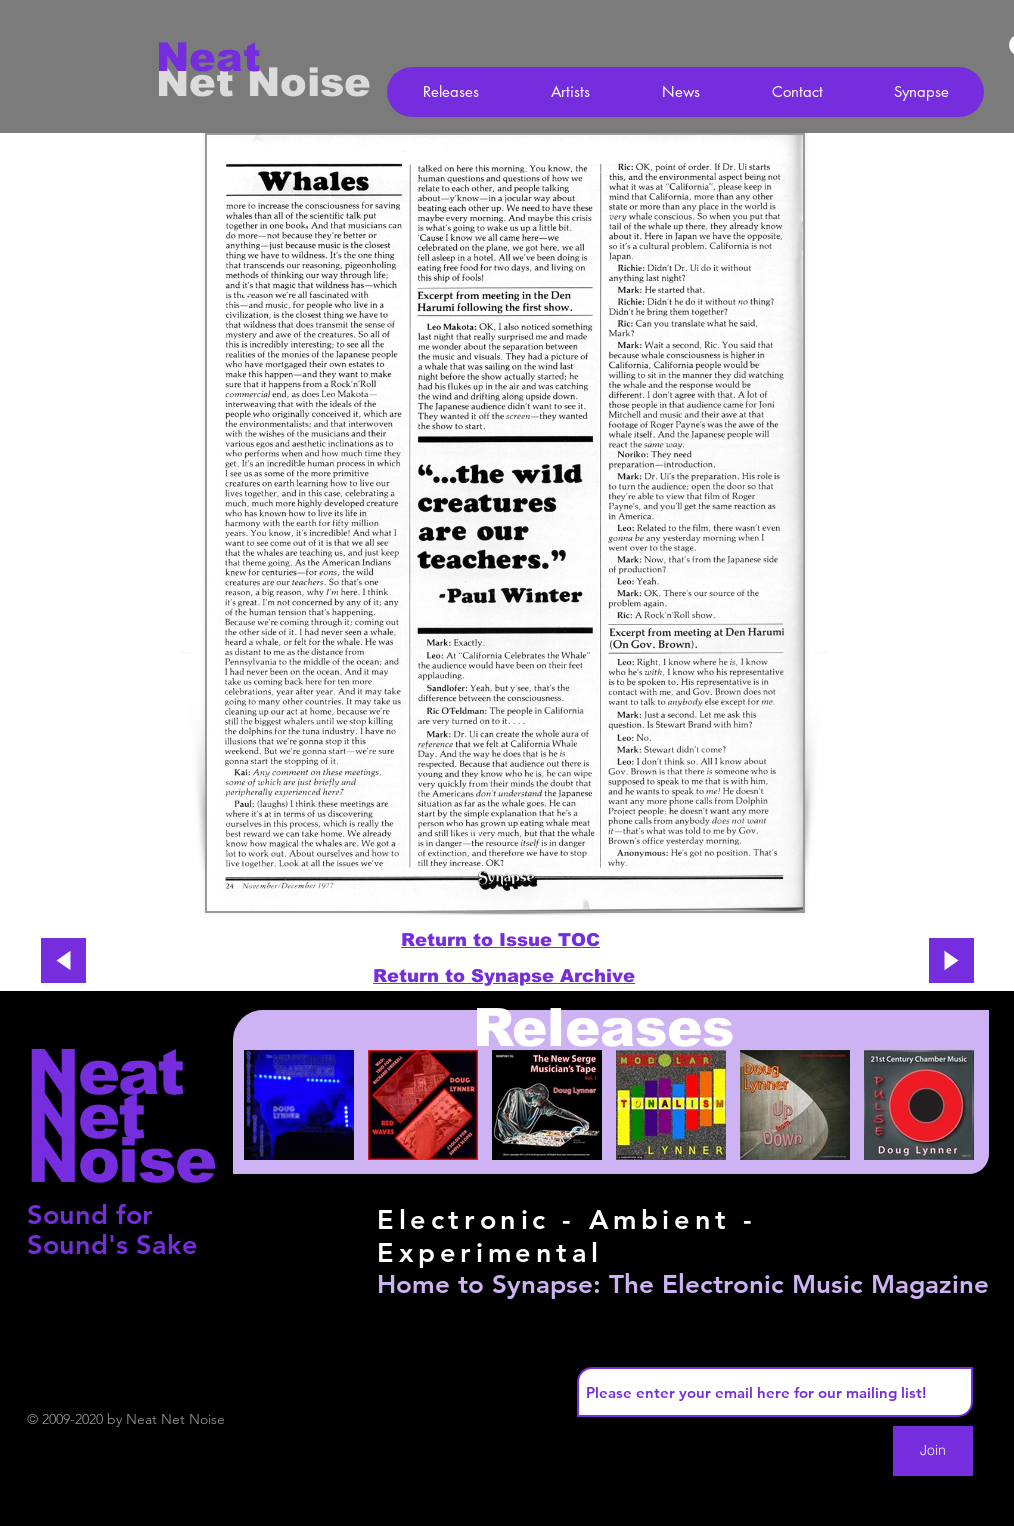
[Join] (933, 1451)
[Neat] (227, 57)
